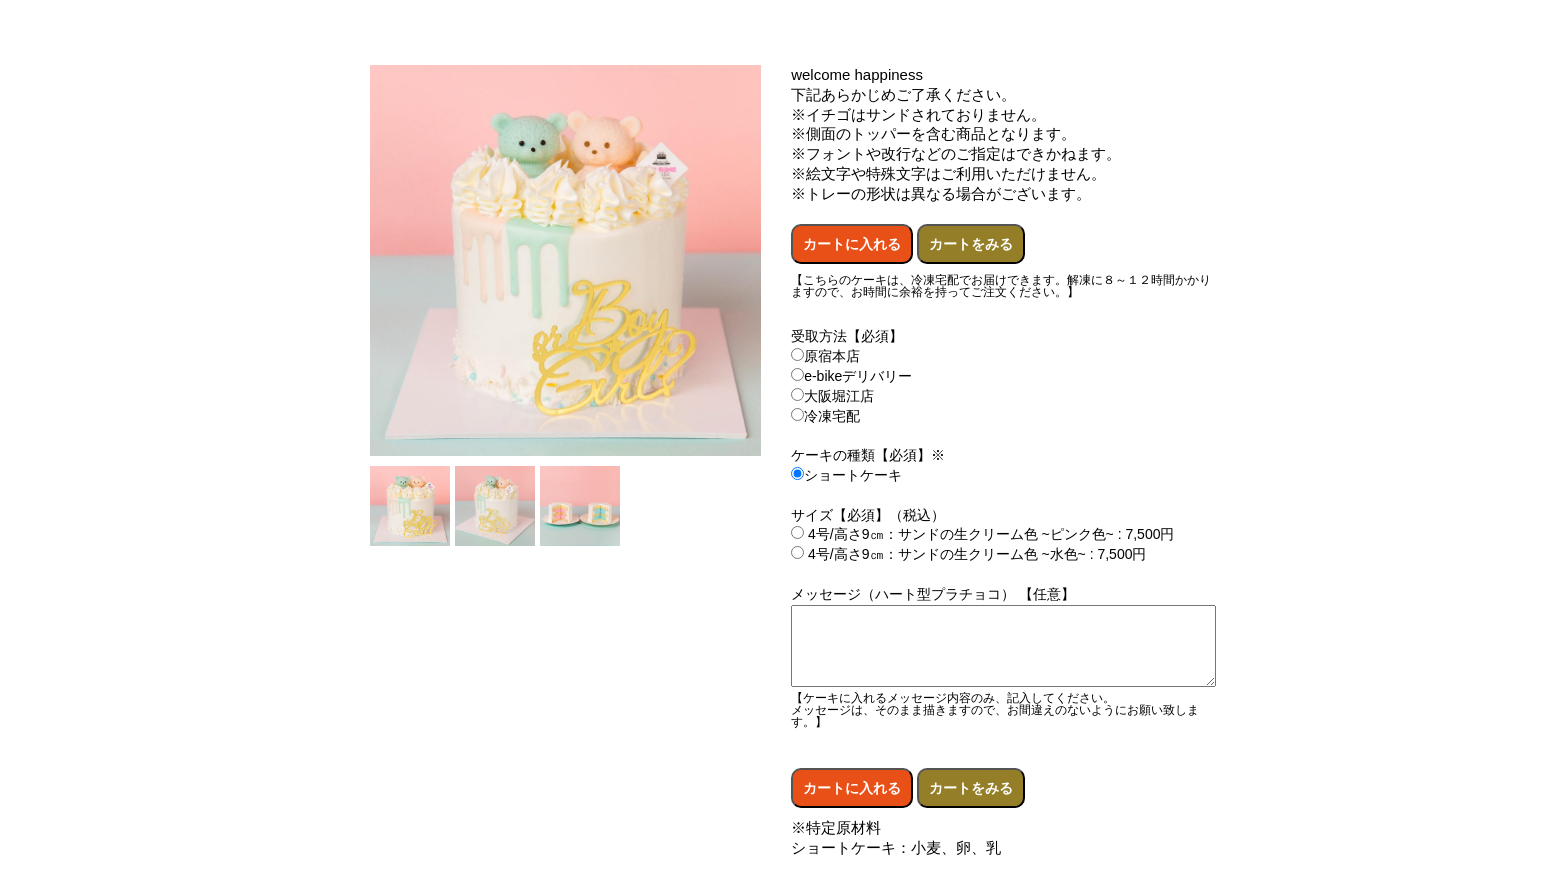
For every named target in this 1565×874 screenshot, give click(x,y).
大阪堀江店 (832, 396)
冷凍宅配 (825, 416)
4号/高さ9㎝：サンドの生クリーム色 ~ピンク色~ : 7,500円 (982, 534)
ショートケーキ (846, 475)
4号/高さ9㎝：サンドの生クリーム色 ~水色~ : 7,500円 (968, 554)
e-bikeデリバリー (851, 376)
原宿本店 (825, 356)
